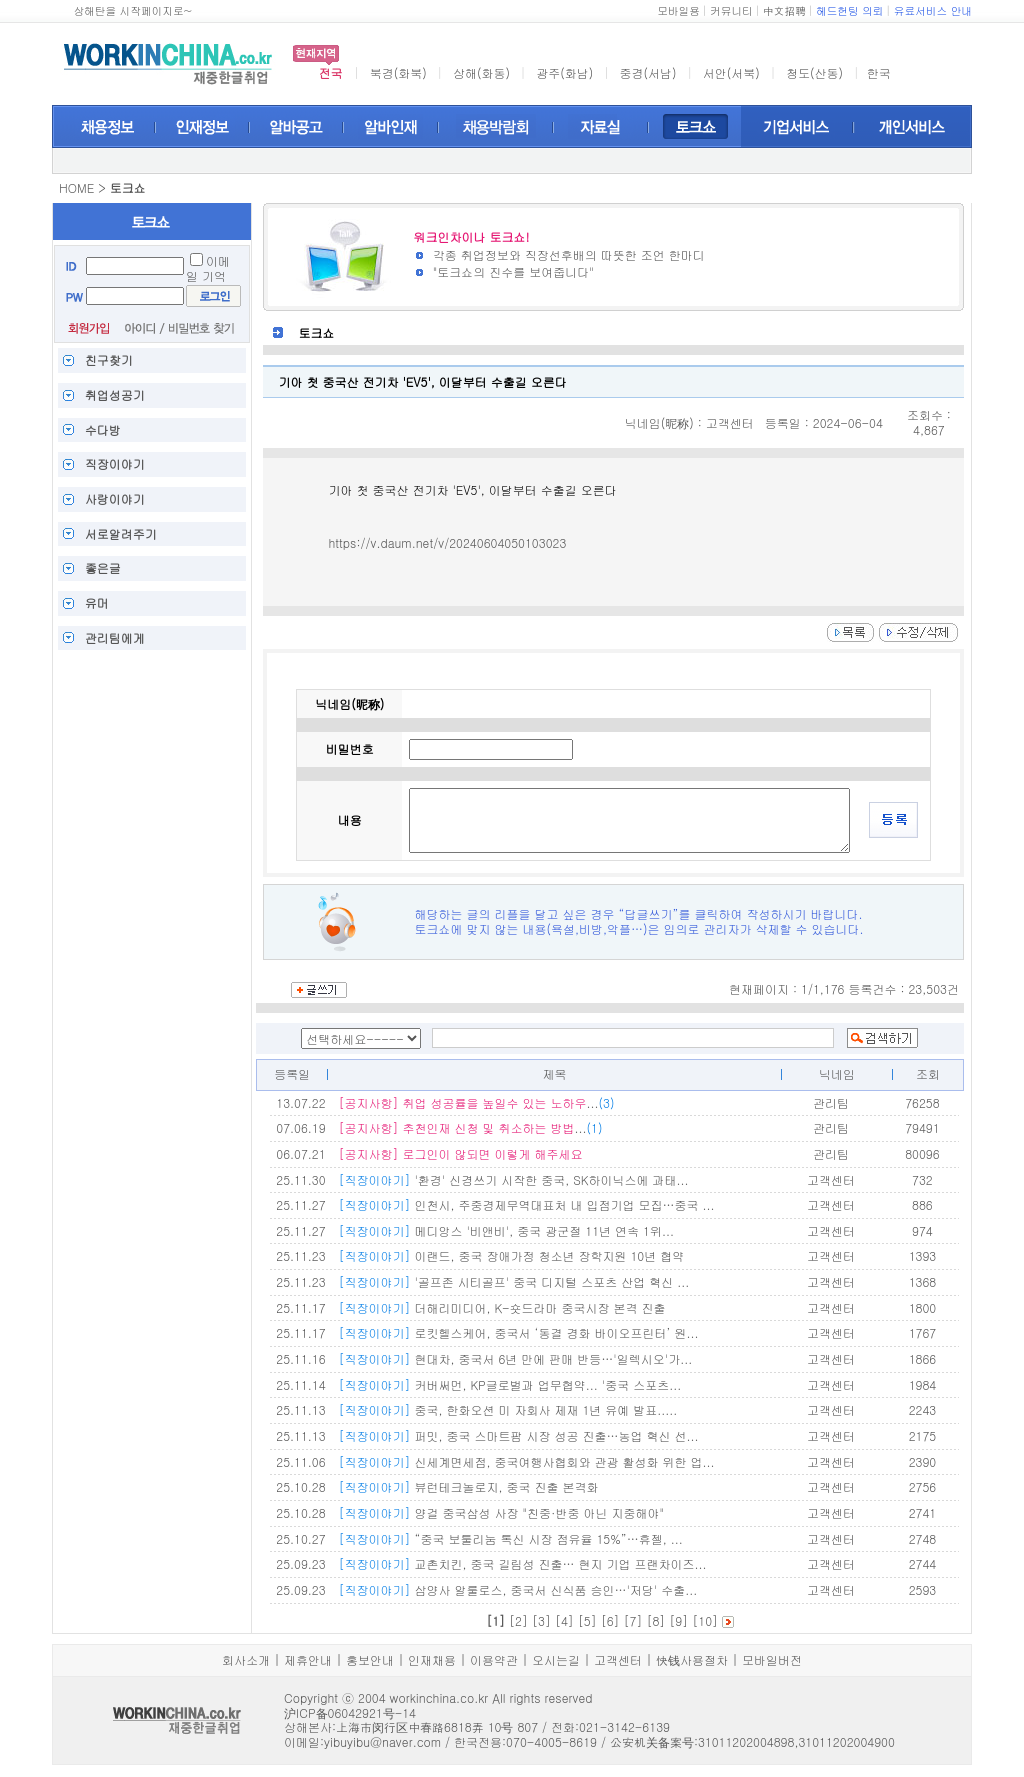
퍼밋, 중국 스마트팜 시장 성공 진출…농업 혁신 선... (518, 1435)
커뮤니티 (731, 10)
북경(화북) (398, 72)
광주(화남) (564, 72)
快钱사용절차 (692, 1659)
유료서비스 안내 (933, 10)
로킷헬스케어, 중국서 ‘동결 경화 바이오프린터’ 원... (518, 1332)
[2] (518, 1620)
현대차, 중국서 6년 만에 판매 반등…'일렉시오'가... (515, 1358)
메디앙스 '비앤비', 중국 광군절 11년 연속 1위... (505, 1230)
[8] (655, 1620)
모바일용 (678, 10)
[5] (587, 1620)
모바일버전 (772, 1659)
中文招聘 (784, 10)
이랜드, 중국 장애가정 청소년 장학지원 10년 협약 (511, 1255)
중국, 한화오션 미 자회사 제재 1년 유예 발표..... (507, 1409)
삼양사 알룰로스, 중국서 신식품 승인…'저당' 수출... (517, 1589)
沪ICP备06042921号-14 (350, 1712)
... (476, 1102)
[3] (541, 1620)
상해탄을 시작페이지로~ (132, 10)
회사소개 (246, 1659)
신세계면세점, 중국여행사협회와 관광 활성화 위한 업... (526, 1461)
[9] (678, 1620)
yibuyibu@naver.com (382, 1741)
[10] (705, 1620)
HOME (76, 187)
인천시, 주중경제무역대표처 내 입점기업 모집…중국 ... (526, 1204)
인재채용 (432, 1659)
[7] (633, 1620)
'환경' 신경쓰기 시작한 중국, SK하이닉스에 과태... (513, 1179)
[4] (564, 1620)
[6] (610, 1620)
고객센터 (618, 1659)
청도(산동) (814, 72)
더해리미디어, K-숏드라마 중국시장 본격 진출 (501, 1307)
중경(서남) (648, 72)
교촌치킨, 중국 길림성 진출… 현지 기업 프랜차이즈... (522, 1563)
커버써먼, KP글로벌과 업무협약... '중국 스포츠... (509, 1384)
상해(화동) (481, 72)
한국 (879, 72)
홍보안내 (370, 1659)
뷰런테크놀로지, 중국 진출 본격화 (468, 1486)
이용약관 (494, 1659)
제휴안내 (308, 1659)
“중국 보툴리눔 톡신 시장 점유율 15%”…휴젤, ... (510, 1538)
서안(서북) (731, 72)
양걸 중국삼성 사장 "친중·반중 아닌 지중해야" (500, 1512)
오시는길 (556, 1659)
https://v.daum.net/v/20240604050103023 (447, 542)
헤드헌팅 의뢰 (850, 10)
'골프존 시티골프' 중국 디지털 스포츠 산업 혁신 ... (513, 1281)
